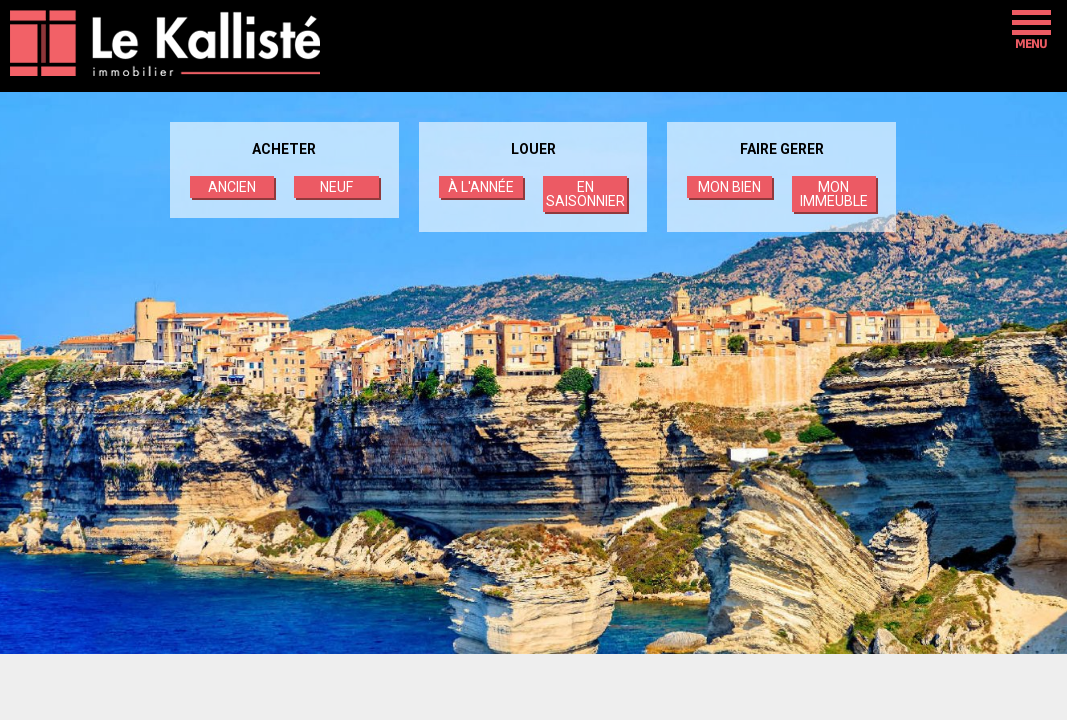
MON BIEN (729, 187)
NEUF (336, 187)
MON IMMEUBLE (834, 194)
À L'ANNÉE (481, 187)
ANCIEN (232, 187)
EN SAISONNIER (585, 194)
